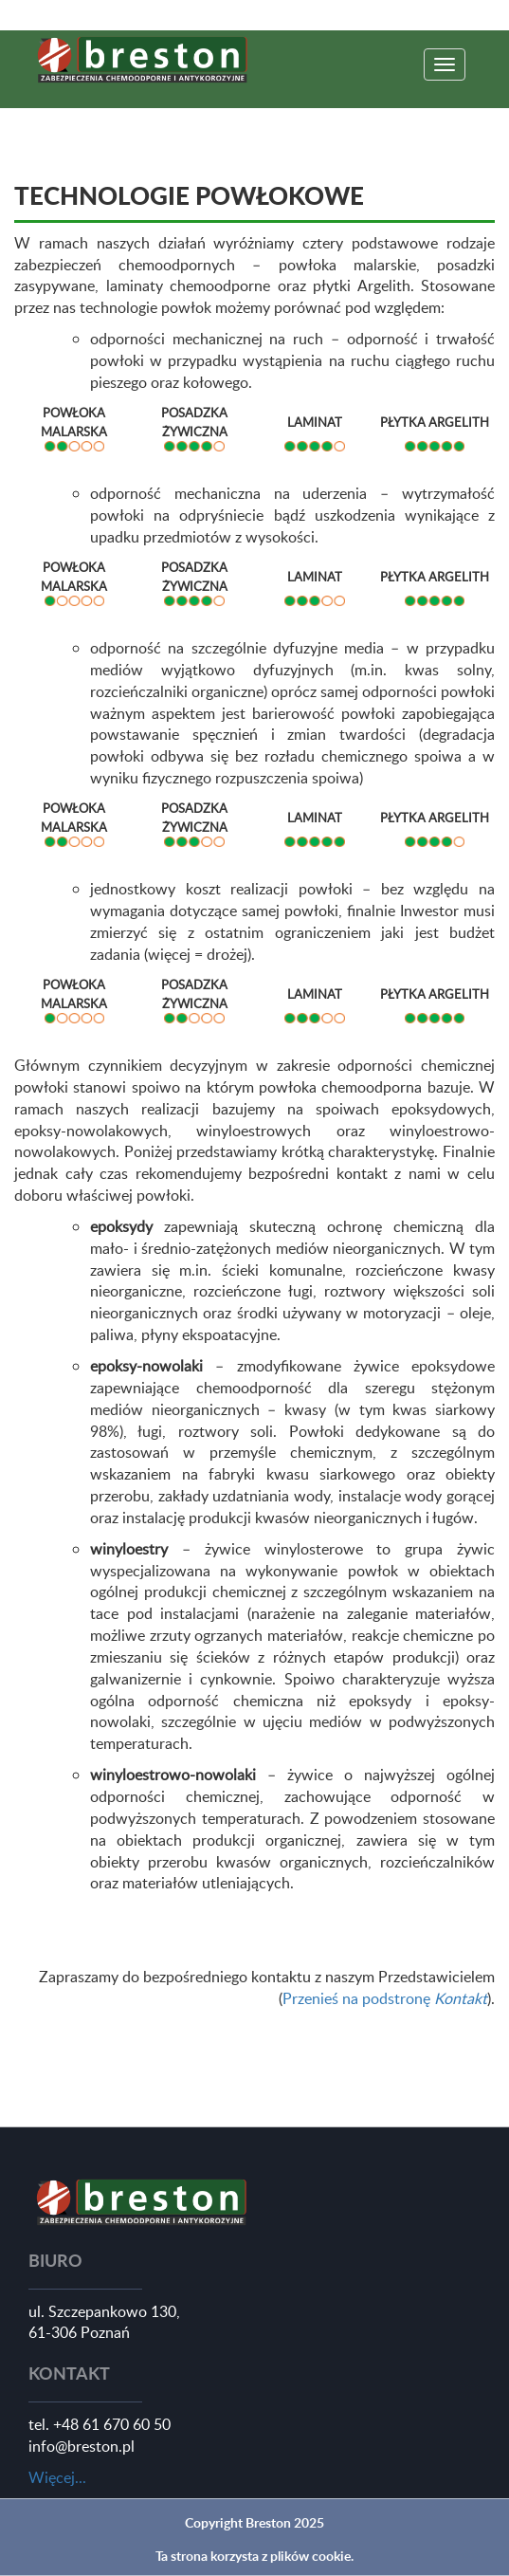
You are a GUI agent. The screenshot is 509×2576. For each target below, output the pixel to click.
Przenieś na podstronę (384, 1998)
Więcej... (57, 2477)
